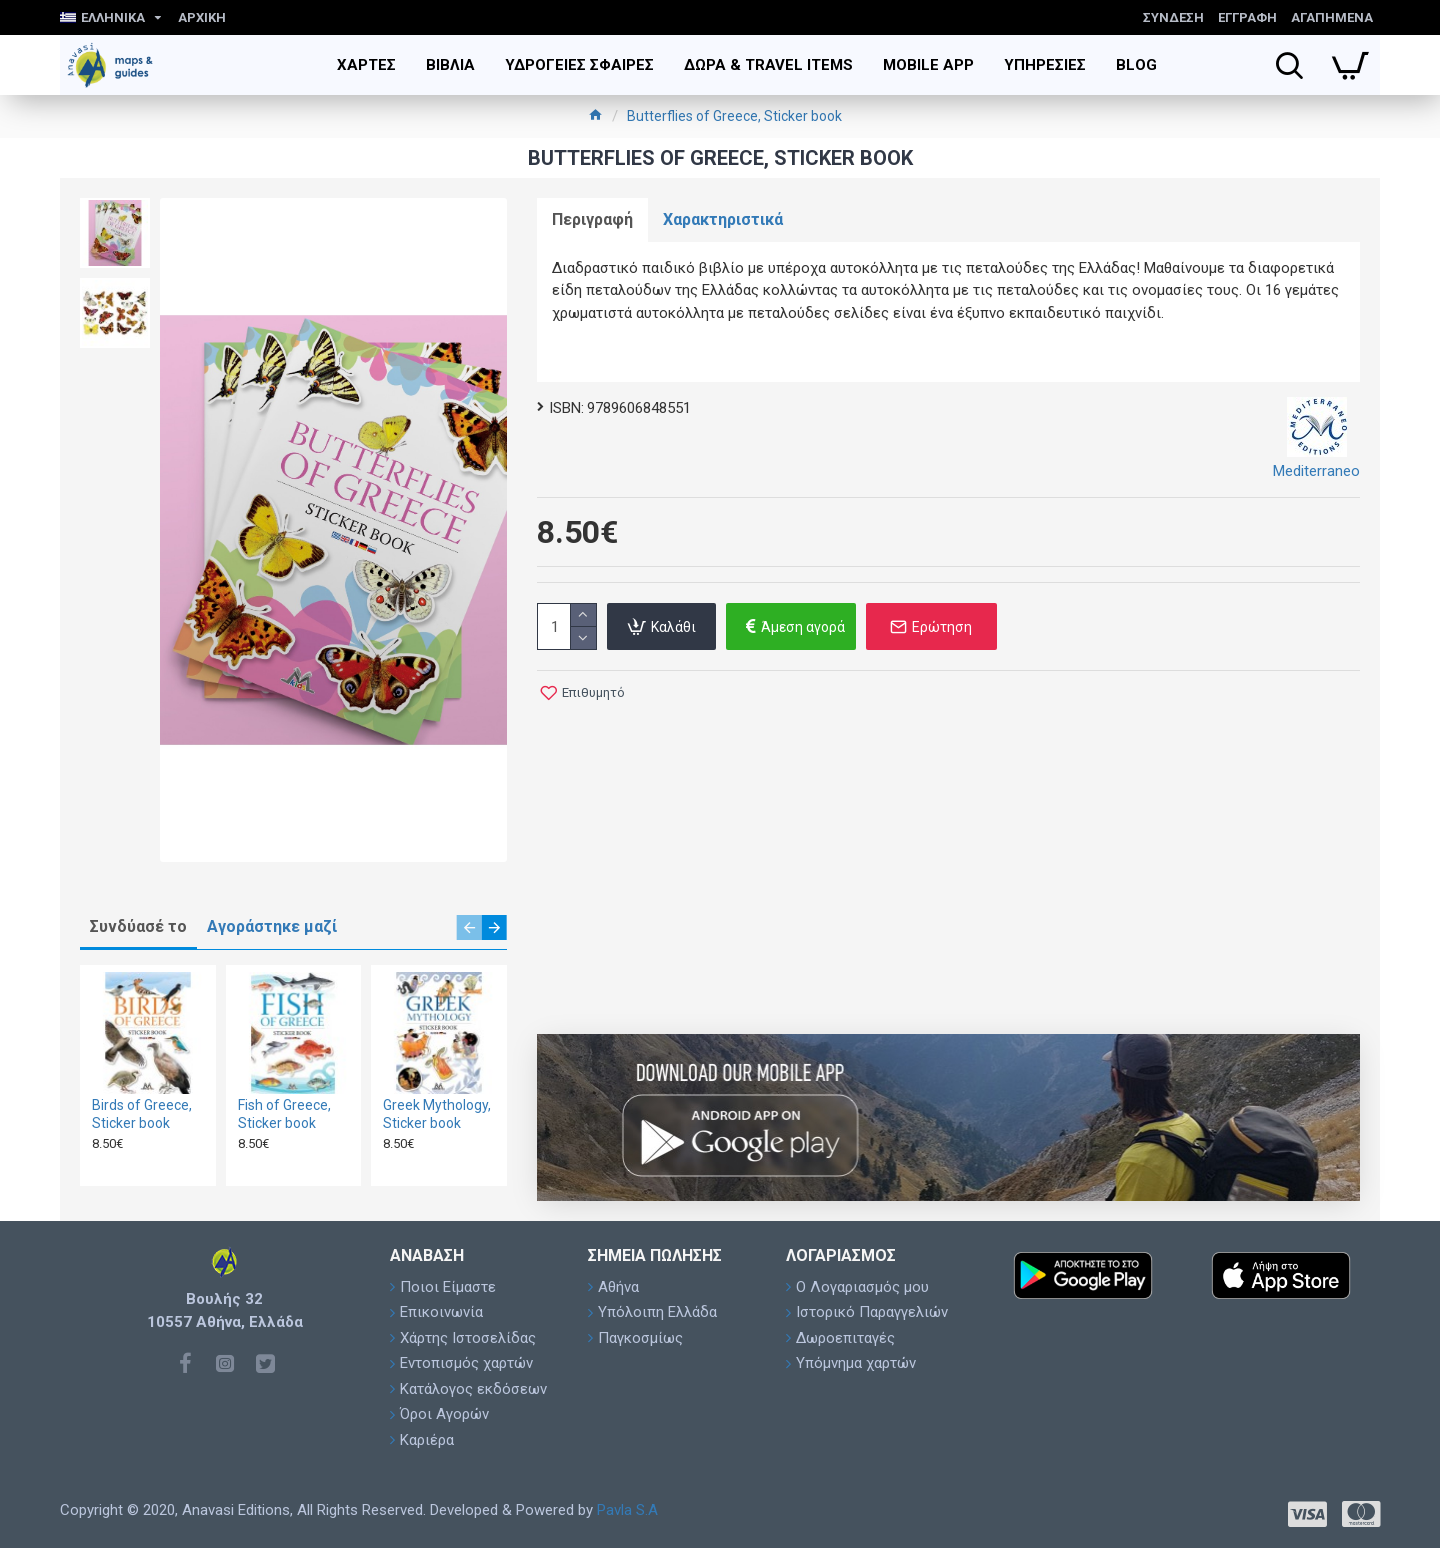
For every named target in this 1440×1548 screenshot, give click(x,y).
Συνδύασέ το (138, 926)
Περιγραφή (592, 219)
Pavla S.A (627, 1510)
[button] (469, 927)
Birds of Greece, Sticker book (142, 1114)
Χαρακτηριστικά (723, 219)
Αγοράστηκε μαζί (272, 926)
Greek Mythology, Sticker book (437, 1114)
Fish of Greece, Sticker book (284, 1114)
